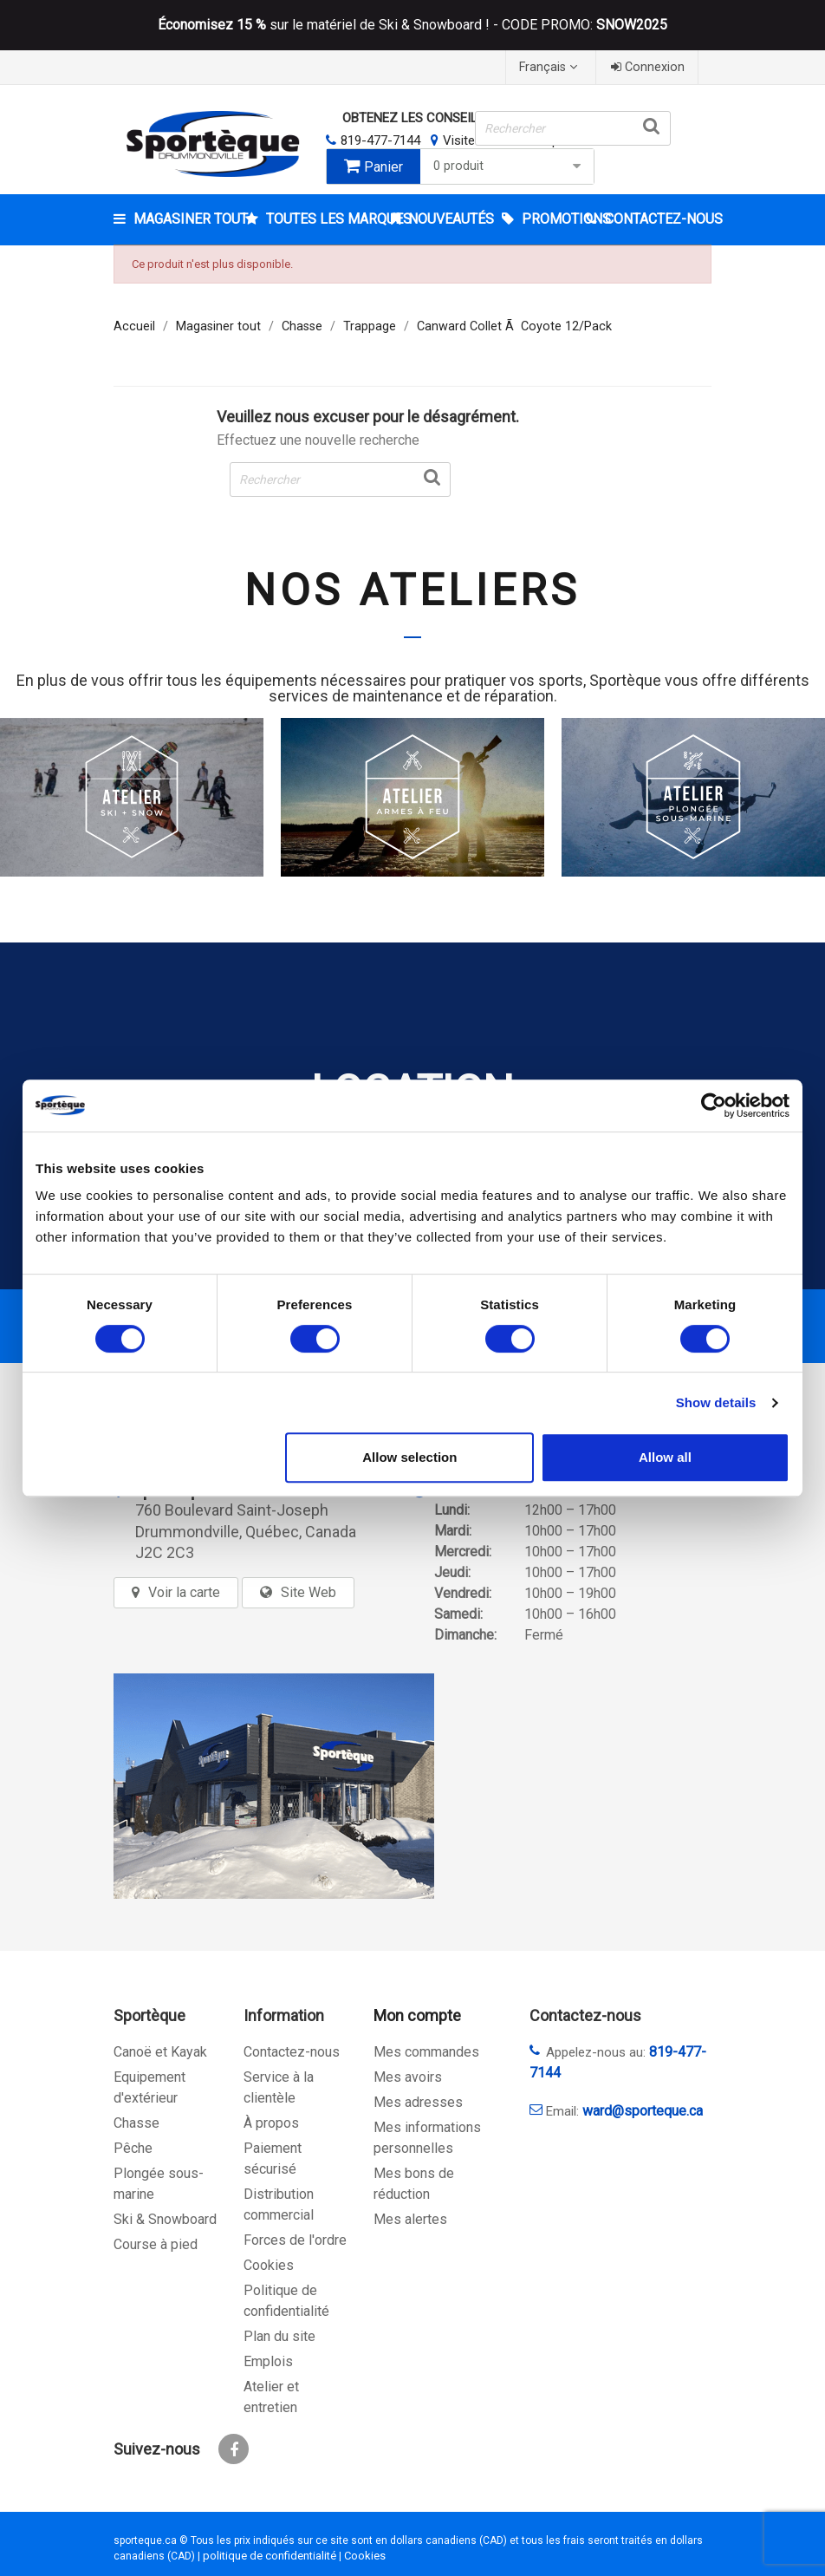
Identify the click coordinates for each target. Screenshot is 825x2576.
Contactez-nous (292, 2052)
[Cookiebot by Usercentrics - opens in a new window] (713, 1105)
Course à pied (156, 2244)
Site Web (308, 1592)
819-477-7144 (380, 140)
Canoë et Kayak (160, 2052)
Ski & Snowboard (165, 2219)
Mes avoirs (408, 2077)
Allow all (665, 1457)
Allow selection (409, 1457)
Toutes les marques (323, 219)
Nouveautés (449, 219)
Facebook (233, 2449)
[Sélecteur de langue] (550, 67)
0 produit (509, 166)
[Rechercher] (572, 128)
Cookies (269, 2265)
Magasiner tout (187, 219)
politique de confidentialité (269, 2555)
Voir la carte (184, 1592)
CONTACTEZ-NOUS (656, 219)
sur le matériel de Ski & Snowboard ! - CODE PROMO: (412, 25)
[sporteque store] (274, 1786)
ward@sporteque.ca (642, 2111)
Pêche (133, 2148)
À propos (271, 2123)
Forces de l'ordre (295, 2240)
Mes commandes (426, 2052)
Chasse (136, 2123)
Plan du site (279, 2336)
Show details (716, 1402)
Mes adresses (418, 2102)
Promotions (552, 219)
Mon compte (417, 2015)
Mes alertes (410, 2219)
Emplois (268, 2361)
